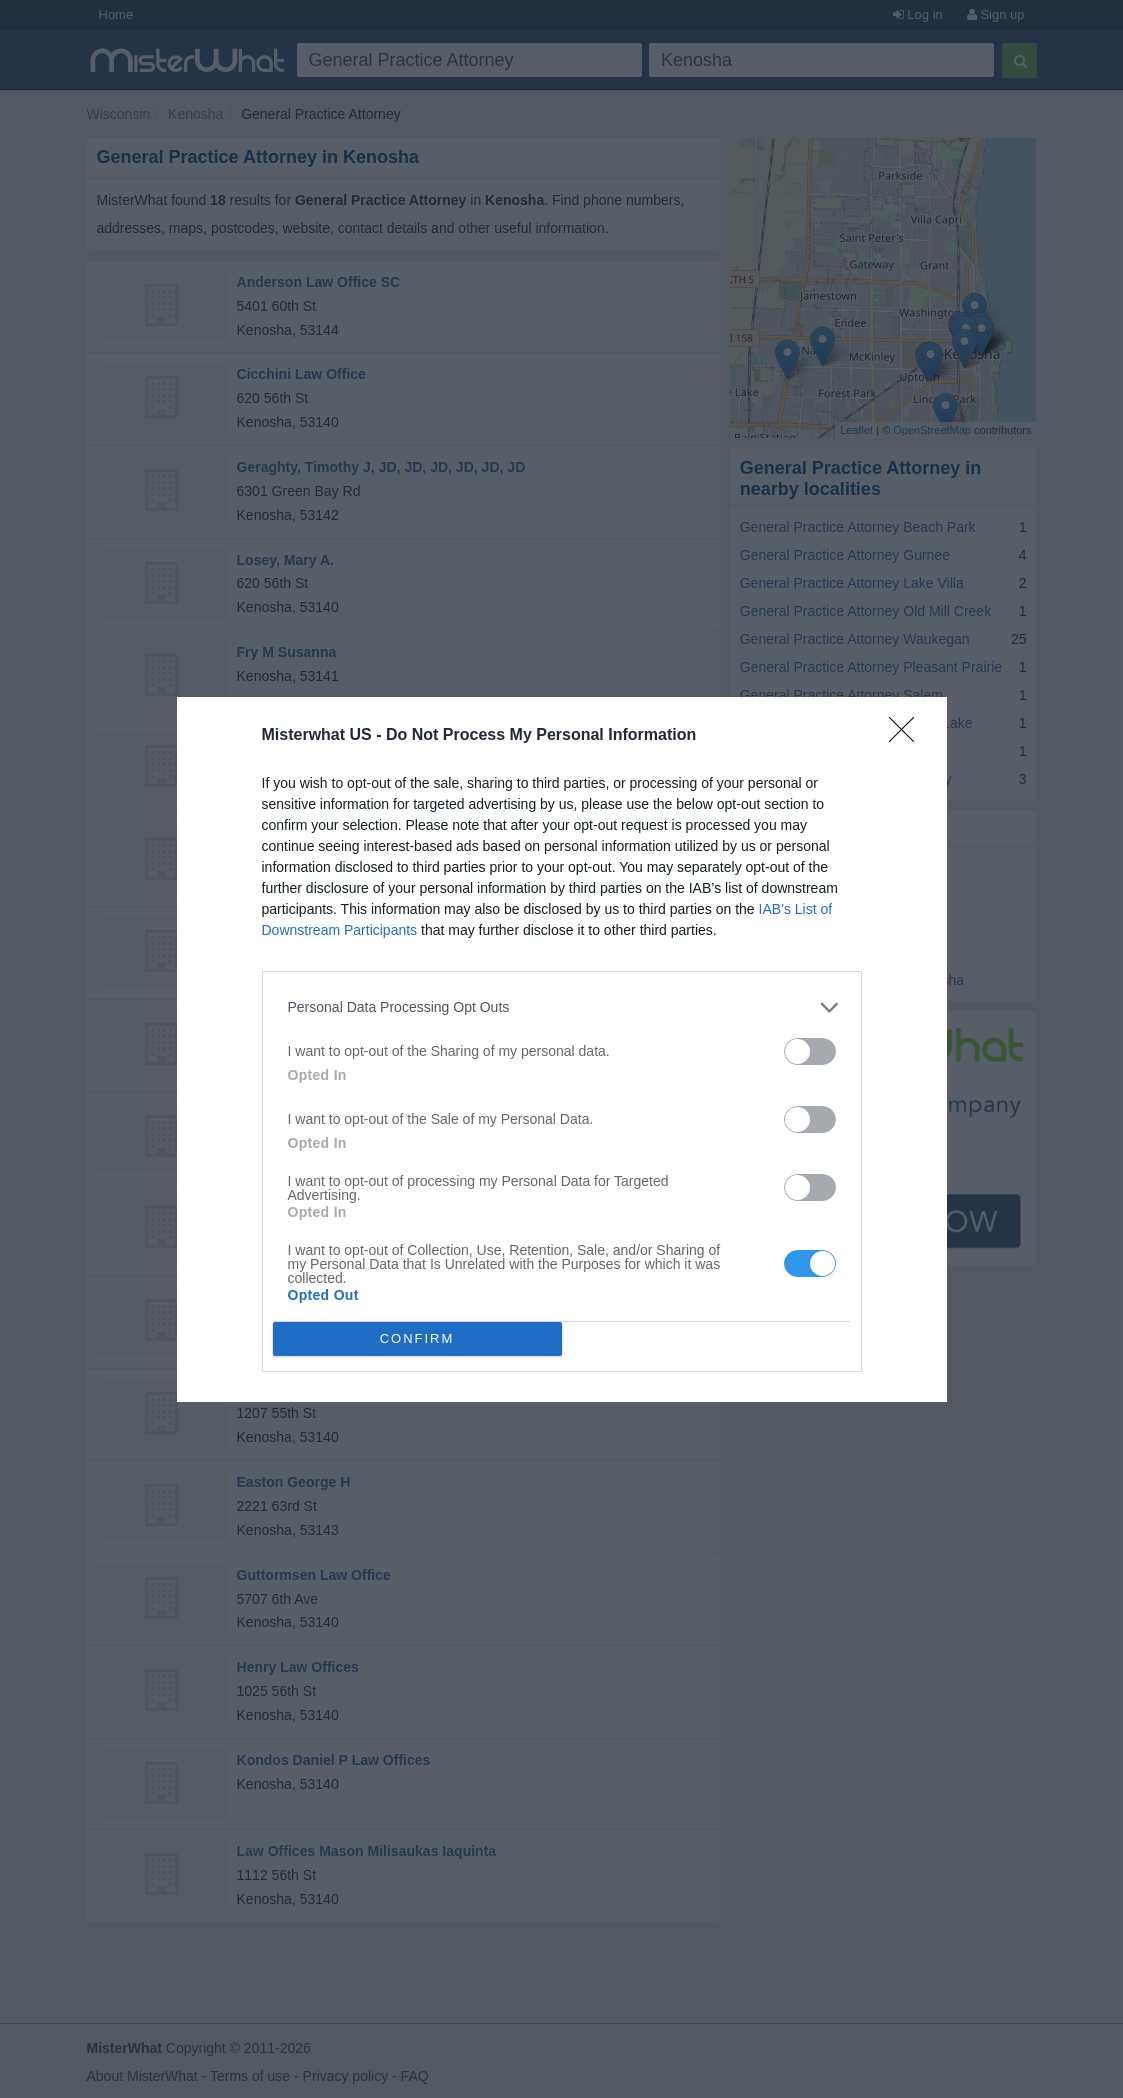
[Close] (908, 736)
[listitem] (562, 1007)
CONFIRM (417, 1338)
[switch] (810, 1051)
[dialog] (562, 1049)
